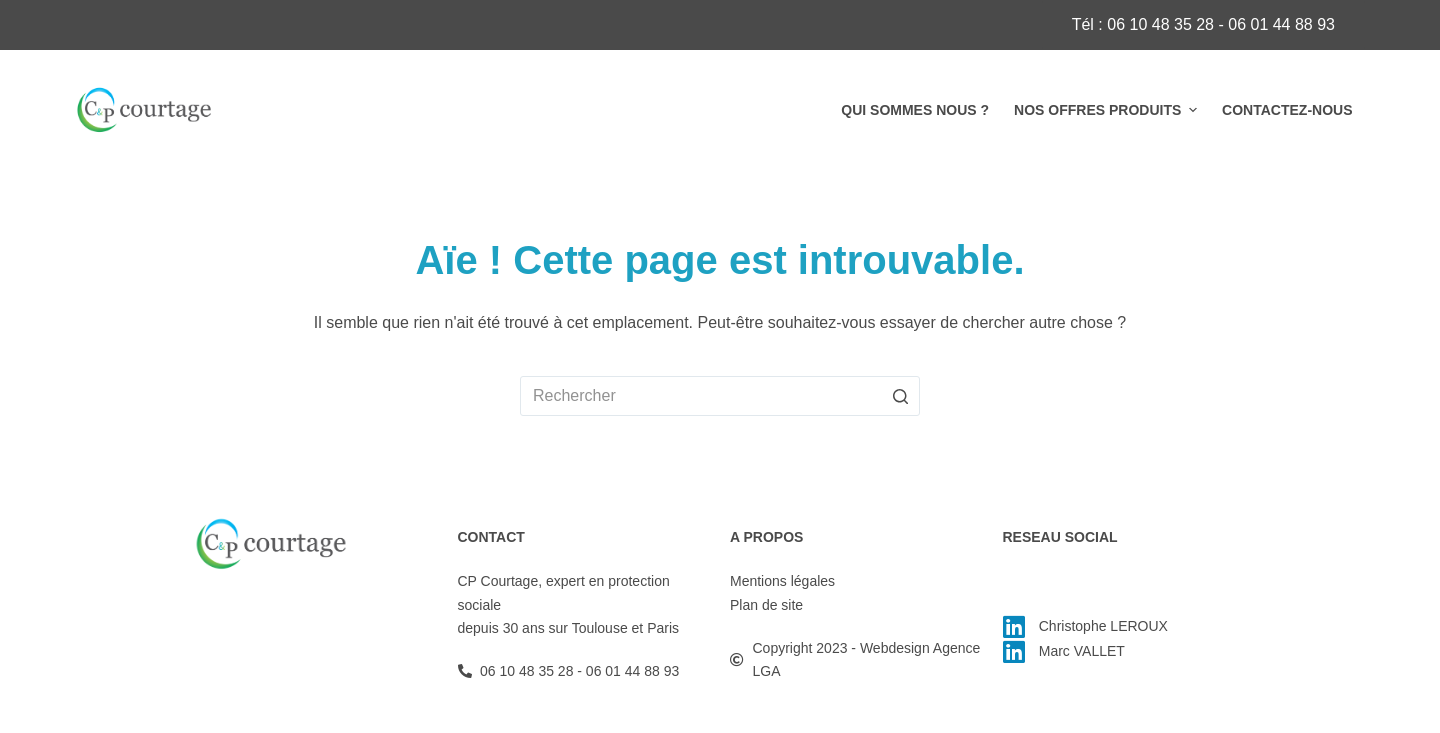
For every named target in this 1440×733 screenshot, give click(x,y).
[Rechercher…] (720, 396)
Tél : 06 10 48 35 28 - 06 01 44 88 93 (1203, 24)
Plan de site (766, 605)
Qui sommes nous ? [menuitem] (915, 110)
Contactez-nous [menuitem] (1287, 110)
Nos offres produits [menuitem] (1108, 110)
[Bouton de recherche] (900, 396)
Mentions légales (782, 581)
